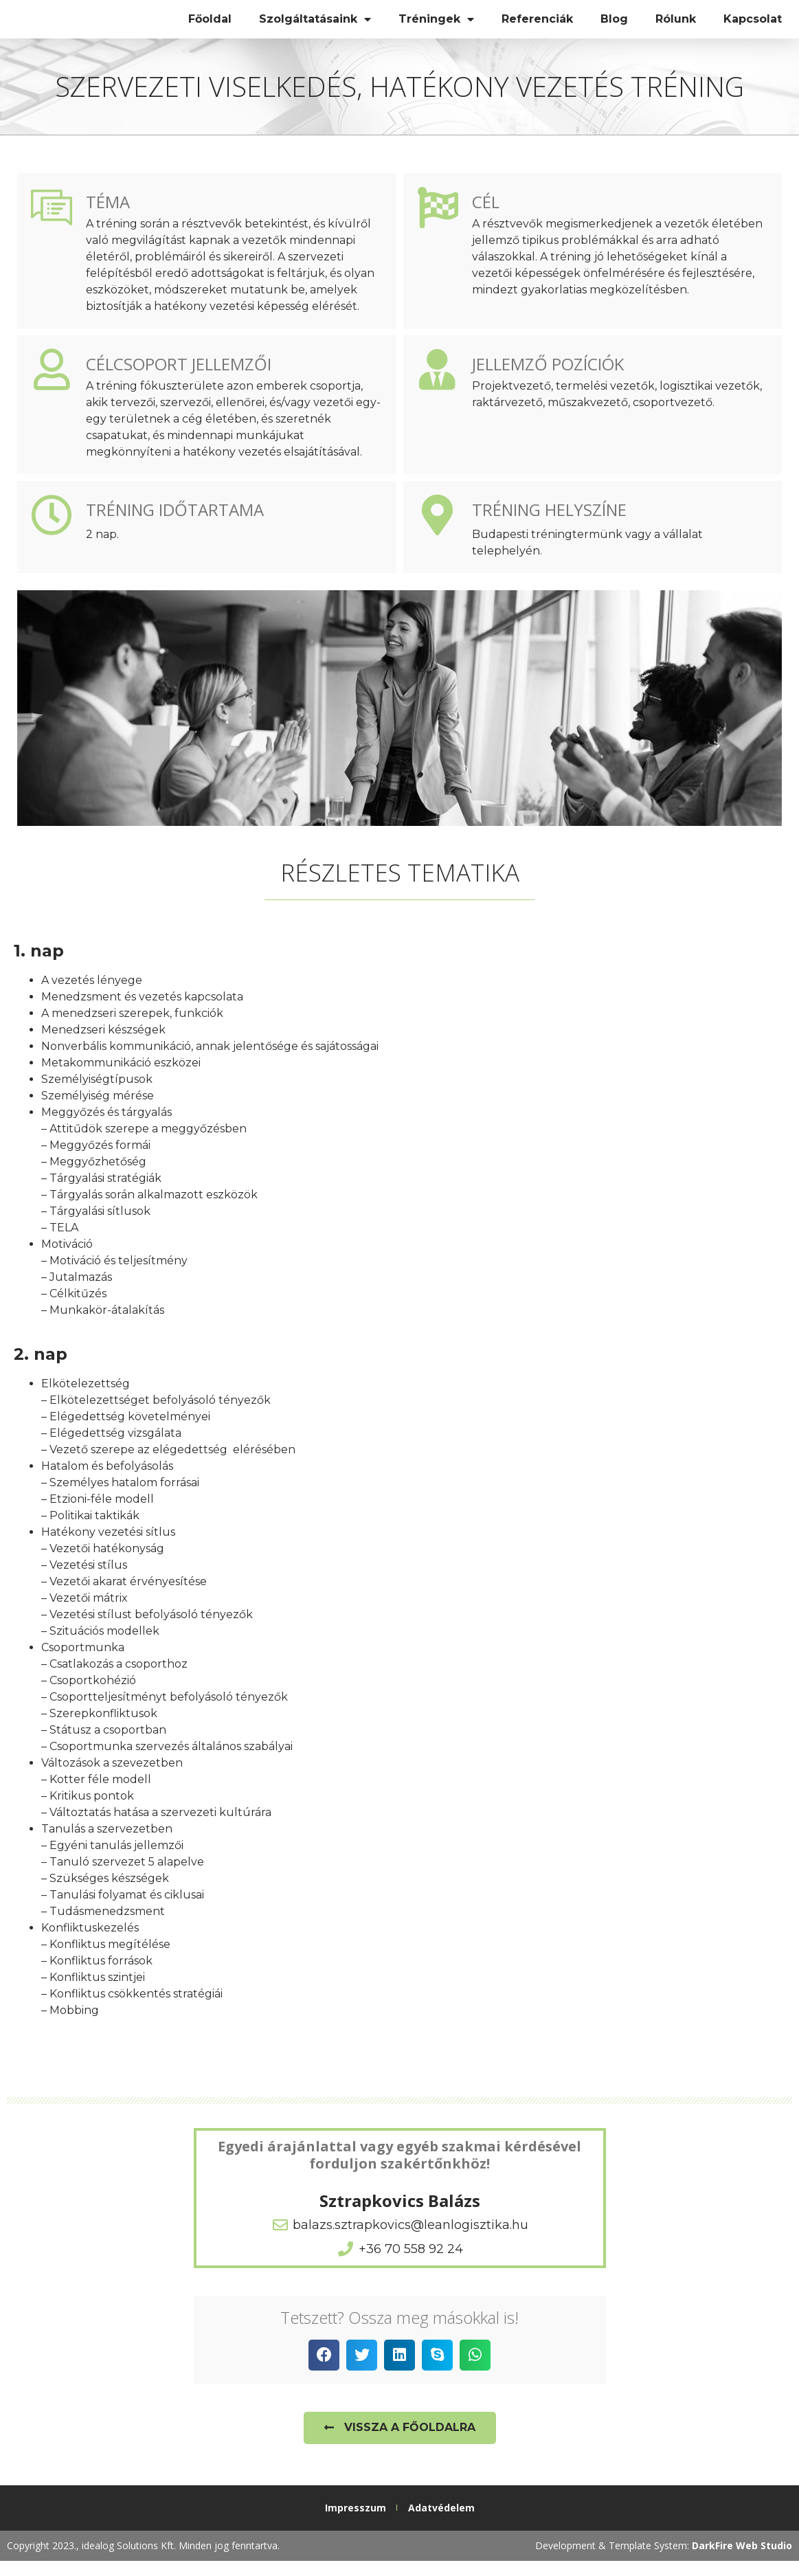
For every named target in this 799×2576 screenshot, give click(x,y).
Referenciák (537, 26)
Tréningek (436, 26)
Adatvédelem (441, 2522)
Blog (614, 26)
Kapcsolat (752, 26)
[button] (323, 2370)
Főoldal (210, 26)
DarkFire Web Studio (742, 2560)
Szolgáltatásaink (315, 26)
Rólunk (675, 26)
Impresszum (355, 2522)
